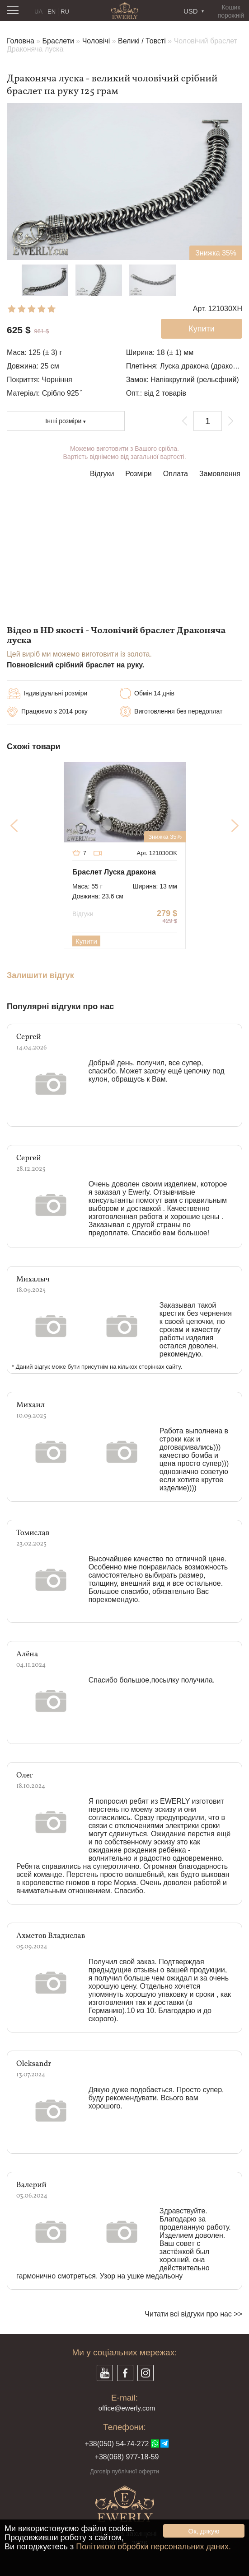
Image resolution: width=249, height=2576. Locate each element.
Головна (20, 41)
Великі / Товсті (142, 41)
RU (65, 11)
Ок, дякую (204, 2531)
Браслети (58, 41)
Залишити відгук (40, 975)
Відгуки (102, 473)
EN (51, 11)
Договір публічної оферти (124, 2471)
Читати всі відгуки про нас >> (193, 2314)
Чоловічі (96, 41)
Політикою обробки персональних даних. (153, 2546)
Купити (86, 941)
